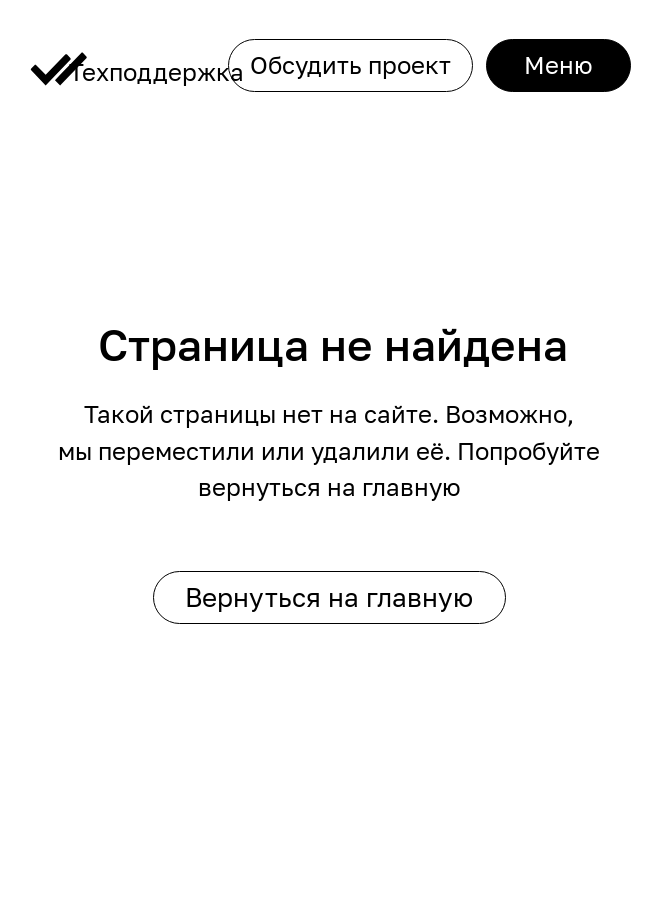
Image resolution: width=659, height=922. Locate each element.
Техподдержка (156, 72)
